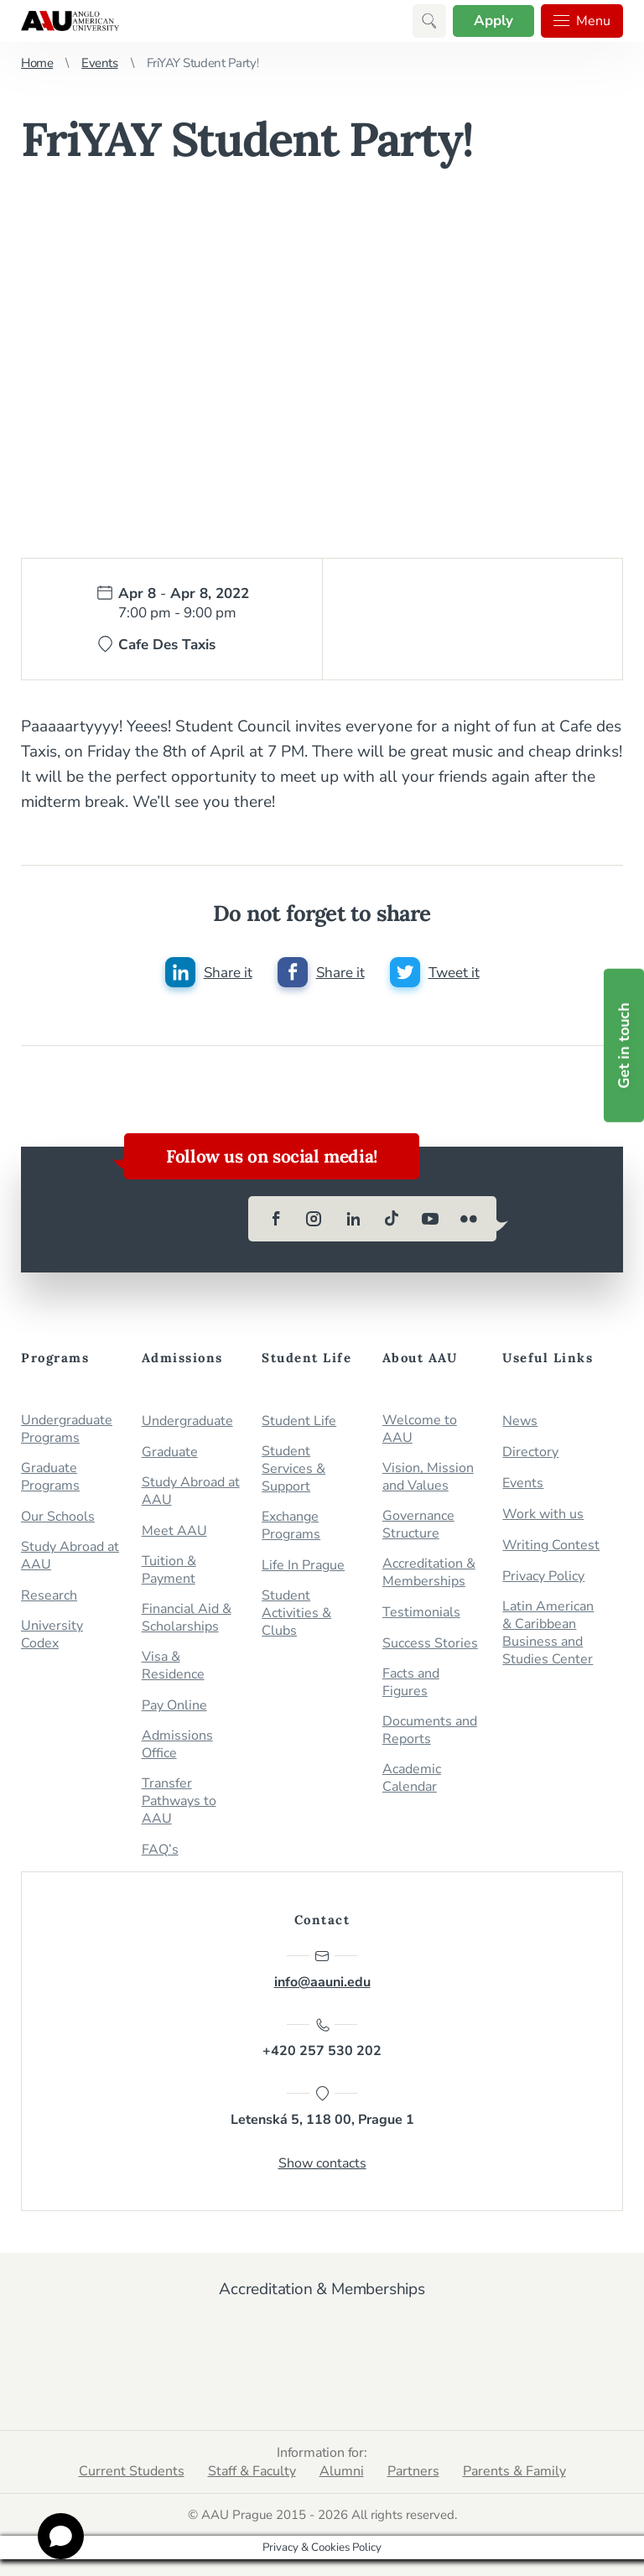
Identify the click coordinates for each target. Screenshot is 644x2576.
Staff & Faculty (252, 2471)
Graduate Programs (50, 1477)
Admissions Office (177, 1744)
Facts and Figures (410, 1682)
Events (99, 63)
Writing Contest (551, 1545)
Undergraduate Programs (66, 1429)
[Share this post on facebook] (321, 972)
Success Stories (430, 1643)
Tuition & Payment (169, 1570)
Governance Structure (418, 1525)
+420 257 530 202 (322, 2038)
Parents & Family (514, 2471)
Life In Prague (303, 1565)
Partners (413, 2471)
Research (49, 1596)
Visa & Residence (173, 1666)
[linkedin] (353, 1218)
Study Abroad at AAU (70, 1556)
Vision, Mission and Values (428, 1477)
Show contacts (322, 2163)
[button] (429, 21)
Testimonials (421, 1612)
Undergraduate (187, 1421)
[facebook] (275, 1218)
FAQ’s (160, 1850)
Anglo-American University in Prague (70, 21)
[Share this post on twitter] (435, 972)
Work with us (543, 1514)
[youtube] (430, 1218)
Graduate (170, 1452)
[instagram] (314, 1218)
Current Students (131, 2471)
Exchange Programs (291, 1525)
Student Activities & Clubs (296, 1613)
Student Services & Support (293, 1469)
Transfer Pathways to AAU (179, 1801)
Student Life (299, 1421)
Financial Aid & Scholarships (186, 1618)
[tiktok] (391, 1218)
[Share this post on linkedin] (208, 972)
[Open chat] (61, 2536)
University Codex (52, 1634)
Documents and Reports (429, 1730)
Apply (493, 20)
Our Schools (58, 1517)
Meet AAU (174, 1531)
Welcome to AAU (419, 1429)
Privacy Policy (543, 1576)
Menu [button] (581, 21)
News (520, 1421)
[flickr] (468, 1218)
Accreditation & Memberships (428, 1572)
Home (37, 63)
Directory (530, 1452)
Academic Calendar (411, 1778)
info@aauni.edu (322, 1969)
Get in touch (624, 1045)
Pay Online (174, 1706)
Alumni (341, 2471)
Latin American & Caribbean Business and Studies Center (548, 1633)
